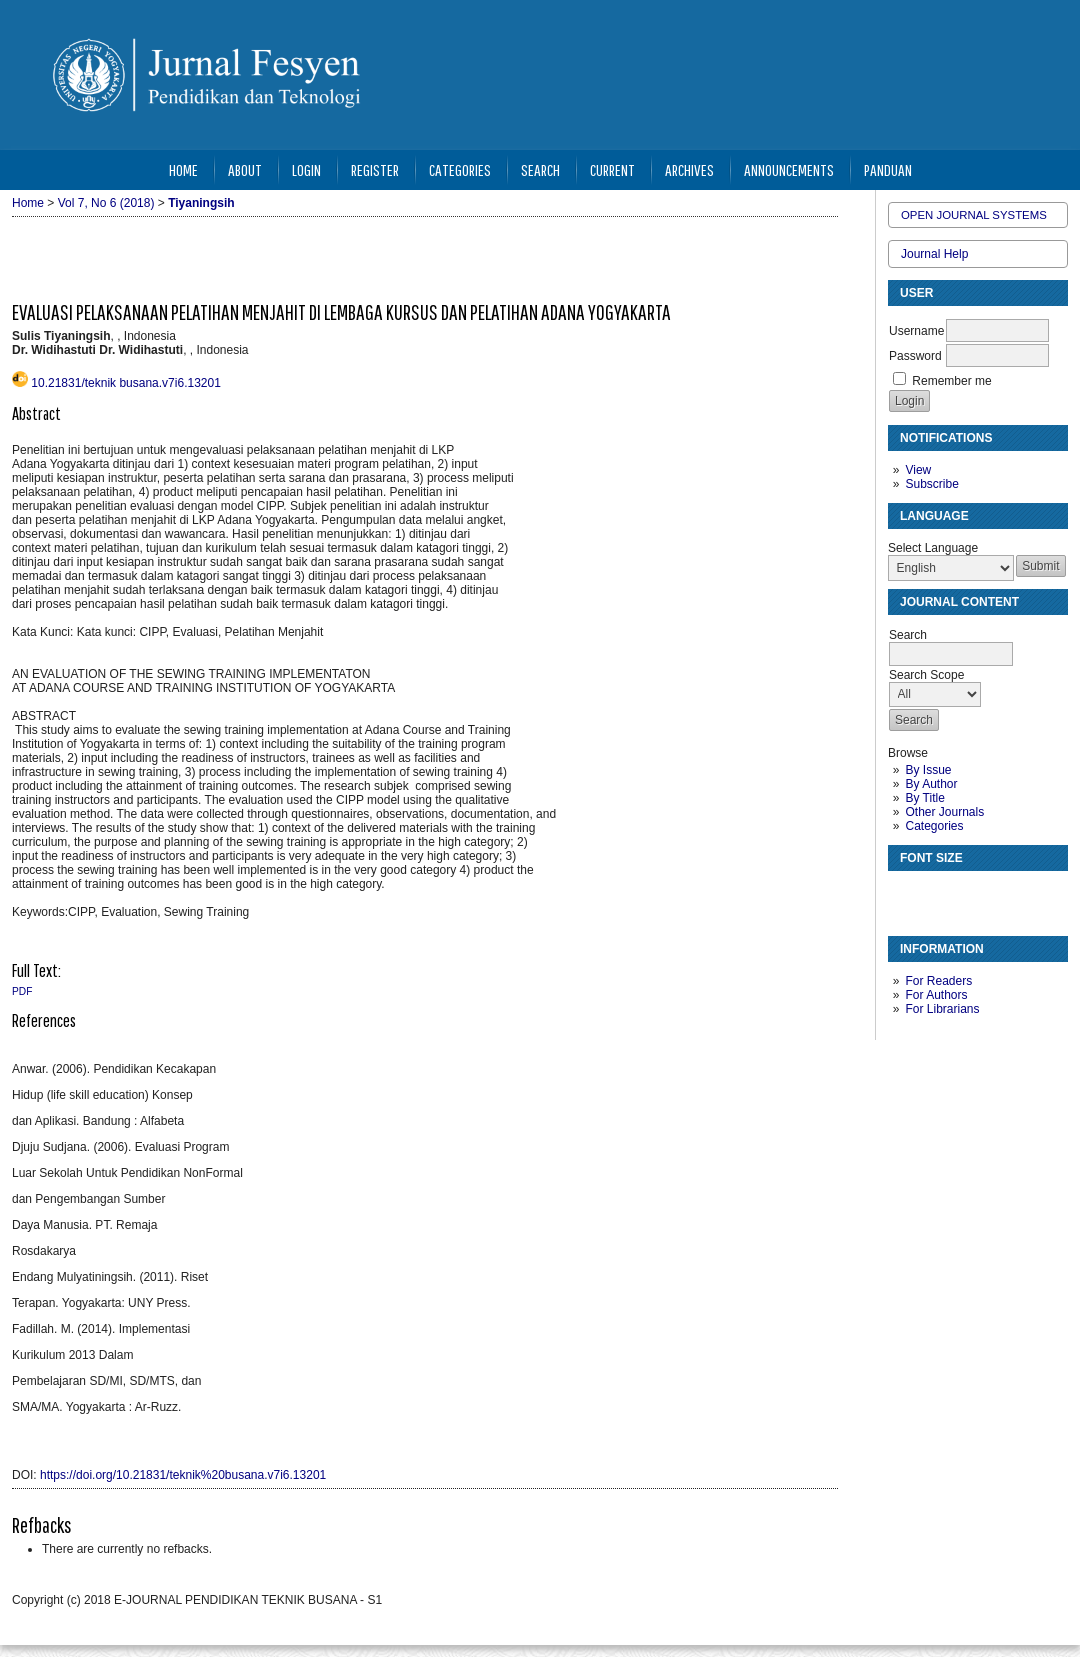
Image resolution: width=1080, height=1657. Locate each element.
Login (306, 169)
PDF (22, 991)
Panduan (888, 169)
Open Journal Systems (974, 215)
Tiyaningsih (201, 203)
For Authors (936, 995)
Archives (689, 169)
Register (375, 169)
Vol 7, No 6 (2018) (106, 203)
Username (916, 331)
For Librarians (942, 1009)
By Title (924, 798)
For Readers (938, 981)
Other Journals (944, 812)
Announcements (789, 169)
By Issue (928, 770)
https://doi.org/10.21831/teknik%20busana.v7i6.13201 (183, 1475)
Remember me (951, 381)
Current (612, 169)
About (245, 169)
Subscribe (931, 484)
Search (540, 169)
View (918, 470)
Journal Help (934, 254)
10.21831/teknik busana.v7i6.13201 (126, 383)
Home (183, 169)
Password (915, 356)
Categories (934, 826)
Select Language (933, 548)
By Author (931, 784)
